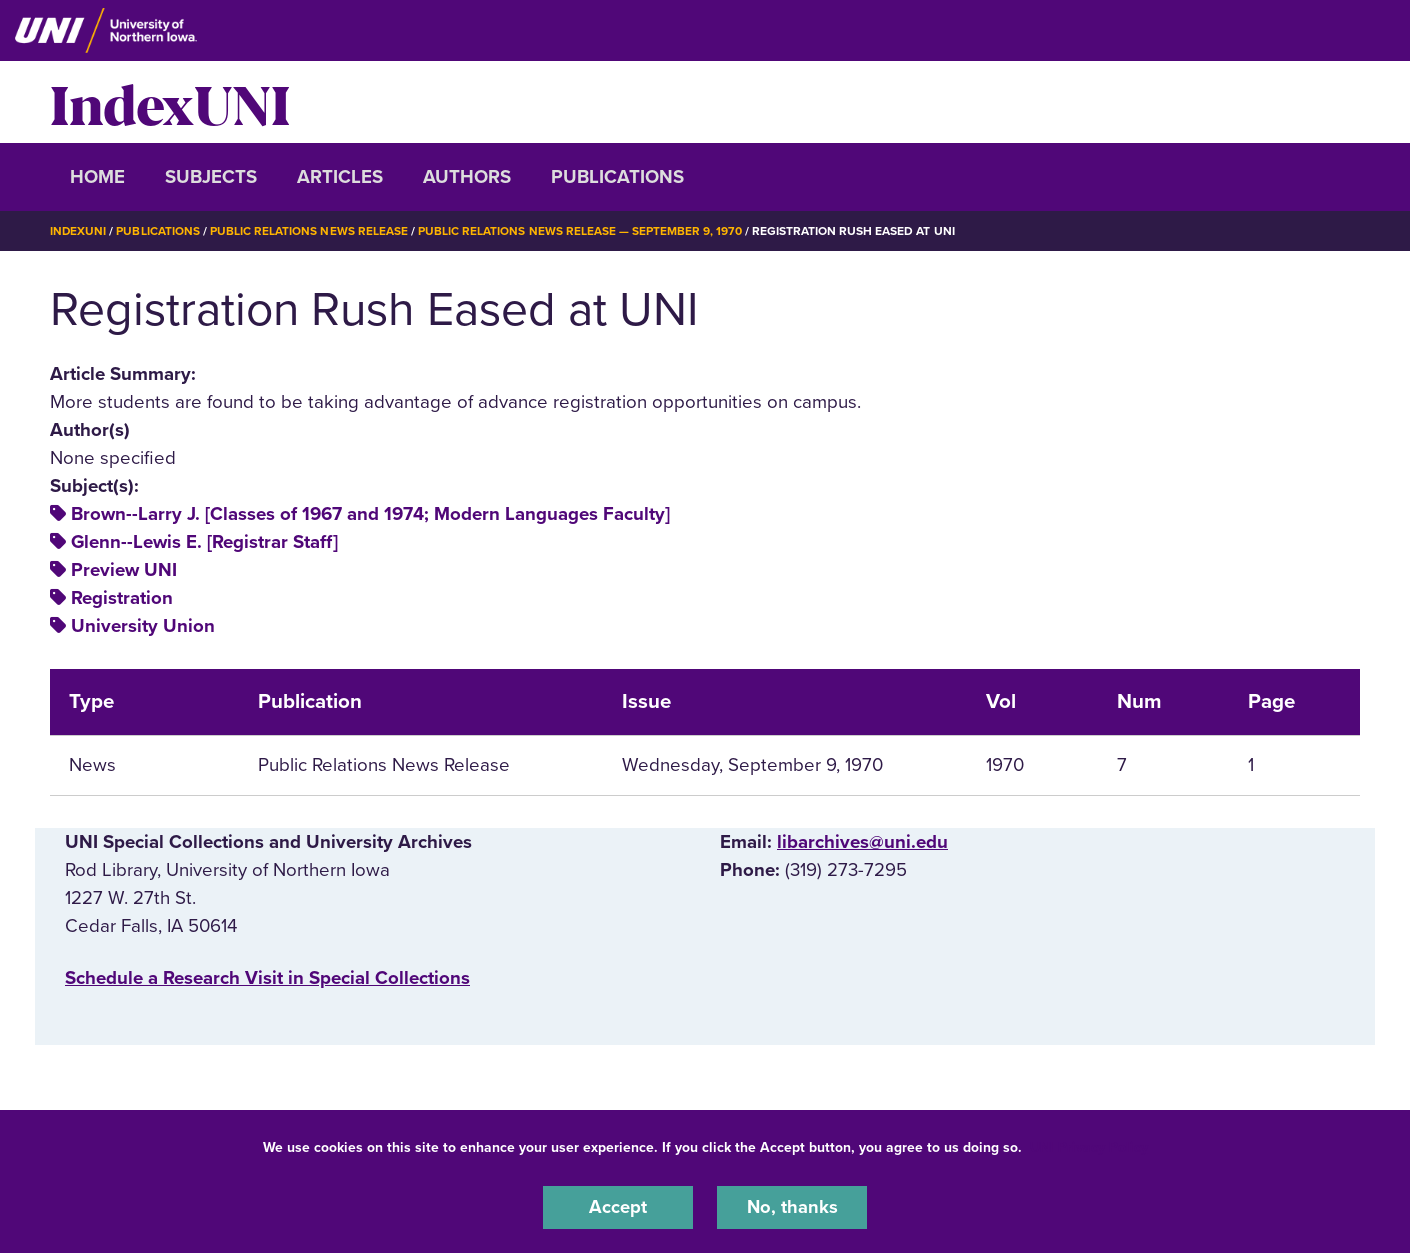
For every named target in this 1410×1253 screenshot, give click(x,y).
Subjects (211, 177)
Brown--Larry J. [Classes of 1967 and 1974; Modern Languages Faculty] (370, 514)
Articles (340, 177)
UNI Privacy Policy (1089, 1146)
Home (97, 177)
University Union (143, 626)
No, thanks (792, 1207)
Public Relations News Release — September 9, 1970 (581, 231)
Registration (122, 598)
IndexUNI (170, 102)
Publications (617, 177)
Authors (467, 177)
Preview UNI (124, 570)
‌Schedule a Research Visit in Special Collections (267, 978)
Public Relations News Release (310, 231)
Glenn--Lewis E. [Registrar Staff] (204, 542)
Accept (618, 1207)
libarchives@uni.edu (862, 842)
